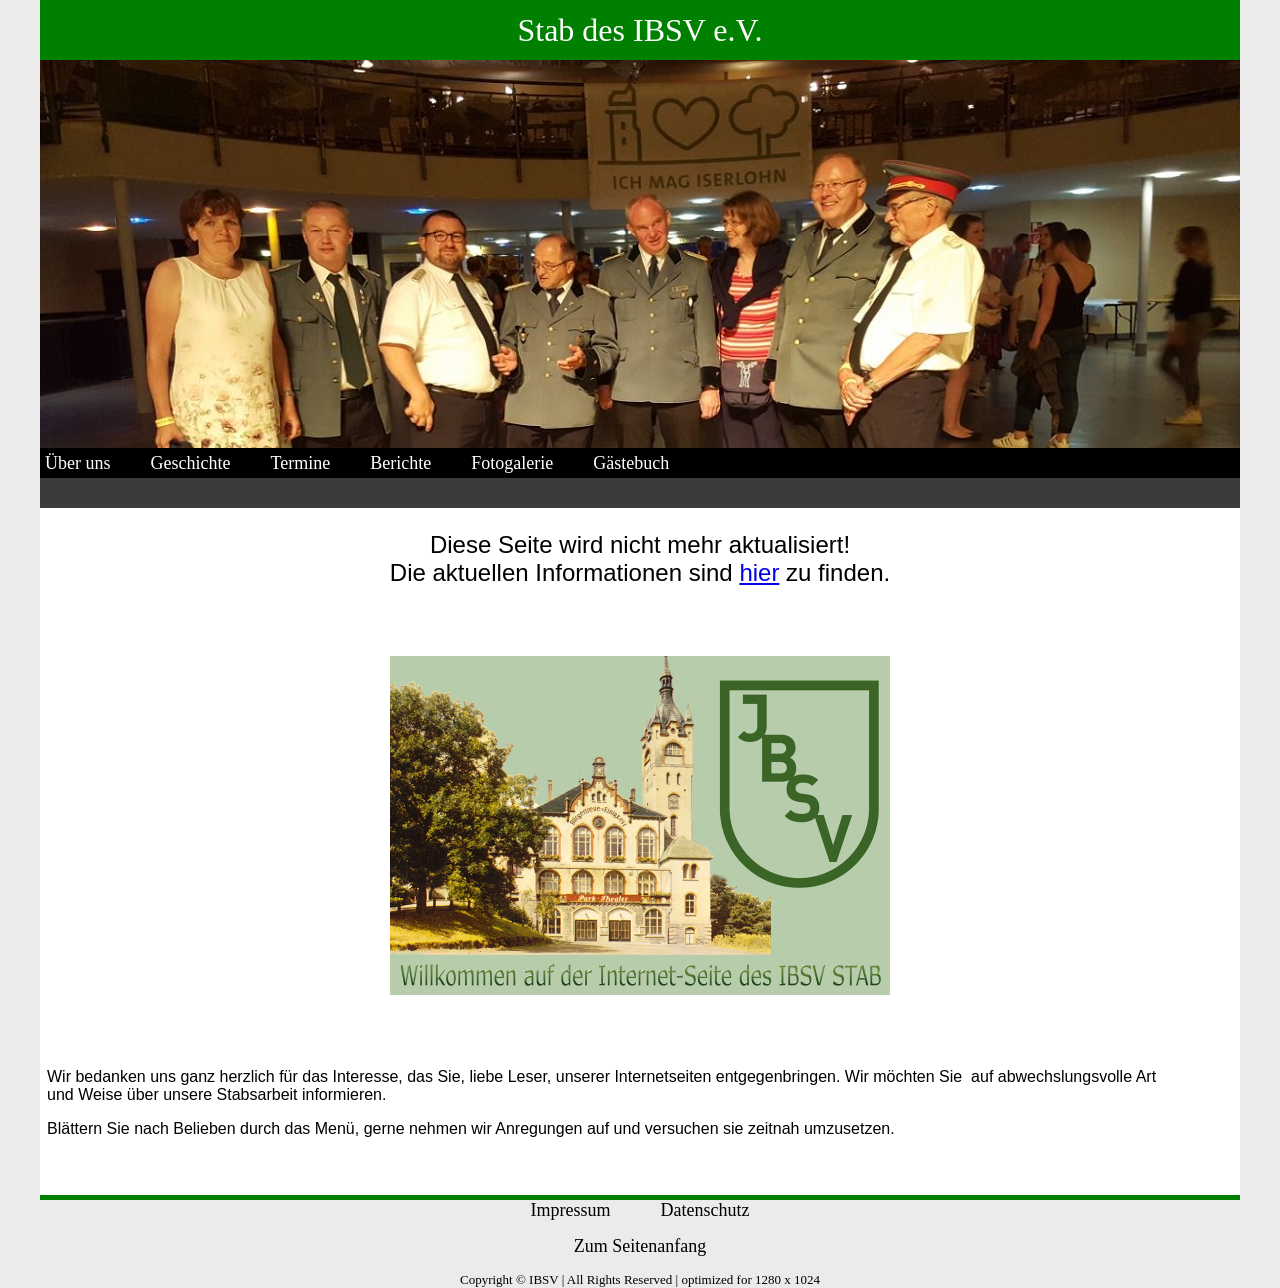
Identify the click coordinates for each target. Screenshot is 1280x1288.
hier (759, 572)
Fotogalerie (512, 463)
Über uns (78, 463)
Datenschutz (705, 1210)
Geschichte (191, 463)
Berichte (400, 463)
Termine (300, 463)
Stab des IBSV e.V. (639, 30)
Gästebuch (631, 463)
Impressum (571, 1210)
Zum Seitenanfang (640, 1246)
